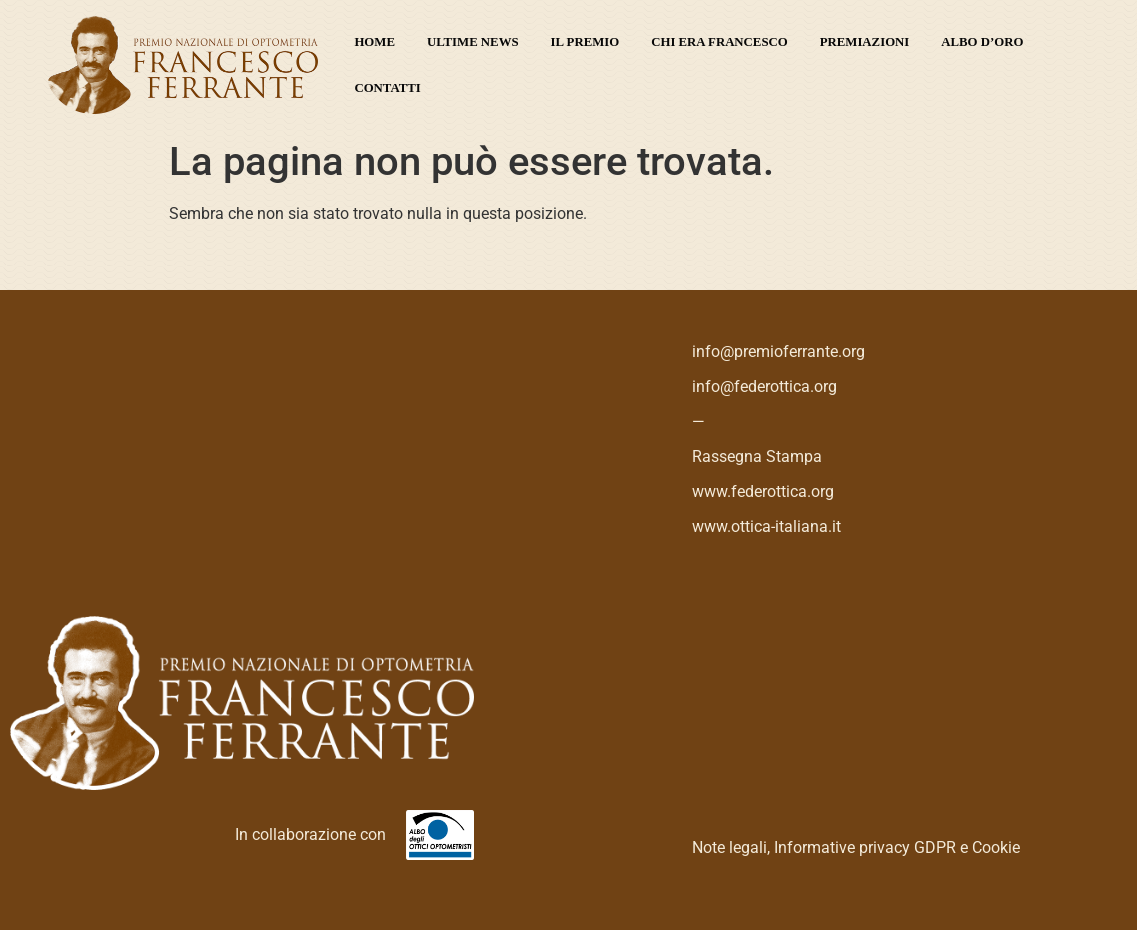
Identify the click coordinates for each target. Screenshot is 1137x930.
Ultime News (473, 42)
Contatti (387, 88)
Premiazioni (865, 42)
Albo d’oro (982, 42)
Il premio (585, 42)
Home (374, 42)
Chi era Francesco (719, 42)
